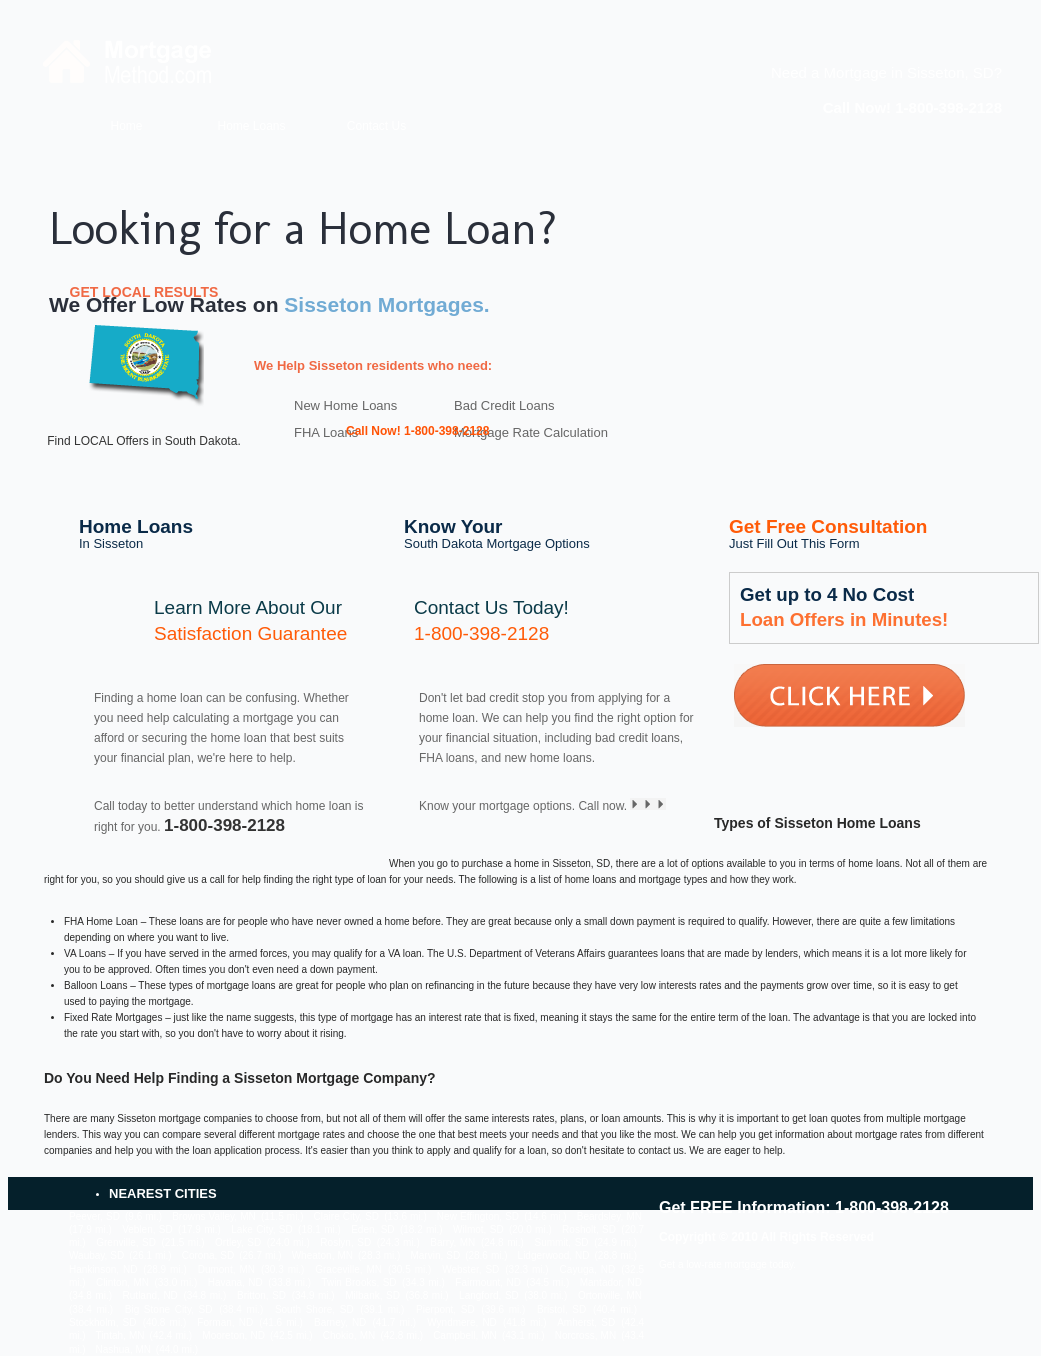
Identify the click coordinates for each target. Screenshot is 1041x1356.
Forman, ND (225, 1322)
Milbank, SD (372, 1295)
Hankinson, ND (103, 1269)
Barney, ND (340, 1322)
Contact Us (376, 126)
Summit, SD (561, 1242)
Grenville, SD (126, 1242)
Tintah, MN (120, 1335)
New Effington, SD (478, 1216)
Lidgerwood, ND (554, 1255)
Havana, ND (235, 1282)
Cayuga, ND (588, 1269)
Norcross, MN (585, 1335)
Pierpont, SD (445, 1309)
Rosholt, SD (589, 1229)
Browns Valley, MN (214, 1216)
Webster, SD (470, 1269)
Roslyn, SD (345, 1242)
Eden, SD (372, 1229)
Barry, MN (452, 1242)
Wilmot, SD (478, 1229)
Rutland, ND (150, 1295)
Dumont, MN (226, 1269)
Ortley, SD (238, 1242)
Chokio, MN (349, 1335)
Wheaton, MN (322, 1255)
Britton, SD (261, 1295)
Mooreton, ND (233, 1335)
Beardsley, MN (609, 1216)
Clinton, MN (122, 1282)
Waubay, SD (96, 1255)
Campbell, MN (465, 1335)
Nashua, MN (123, 1349)
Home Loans (251, 126)
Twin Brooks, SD (358, 1282)
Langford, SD (489, 1295)
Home (126, 126)
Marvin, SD (435, 1255)
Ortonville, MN (610, 1295)
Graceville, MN (348, 1269)
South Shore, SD (314, 1309)
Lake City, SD (262, 1229)
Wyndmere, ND (462, 1322)
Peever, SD (94, 1216)
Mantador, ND (611, 1282)
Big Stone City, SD (169, 1309)
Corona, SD (208, 1255)
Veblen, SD (147, 1229)
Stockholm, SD (102, 1322)
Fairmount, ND (488, 1282)
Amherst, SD (586, 1322)
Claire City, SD (346, 1216)
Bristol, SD (561, 1309)
